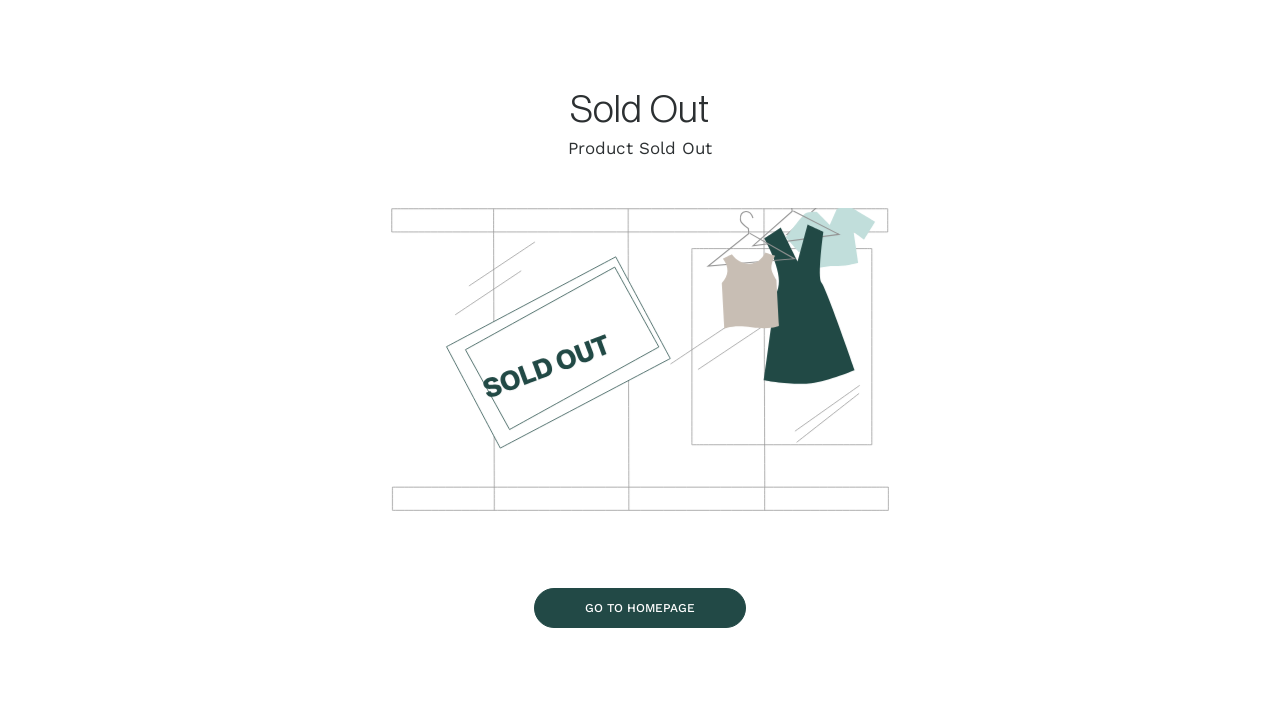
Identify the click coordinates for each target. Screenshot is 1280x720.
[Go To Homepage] (640, 607)
